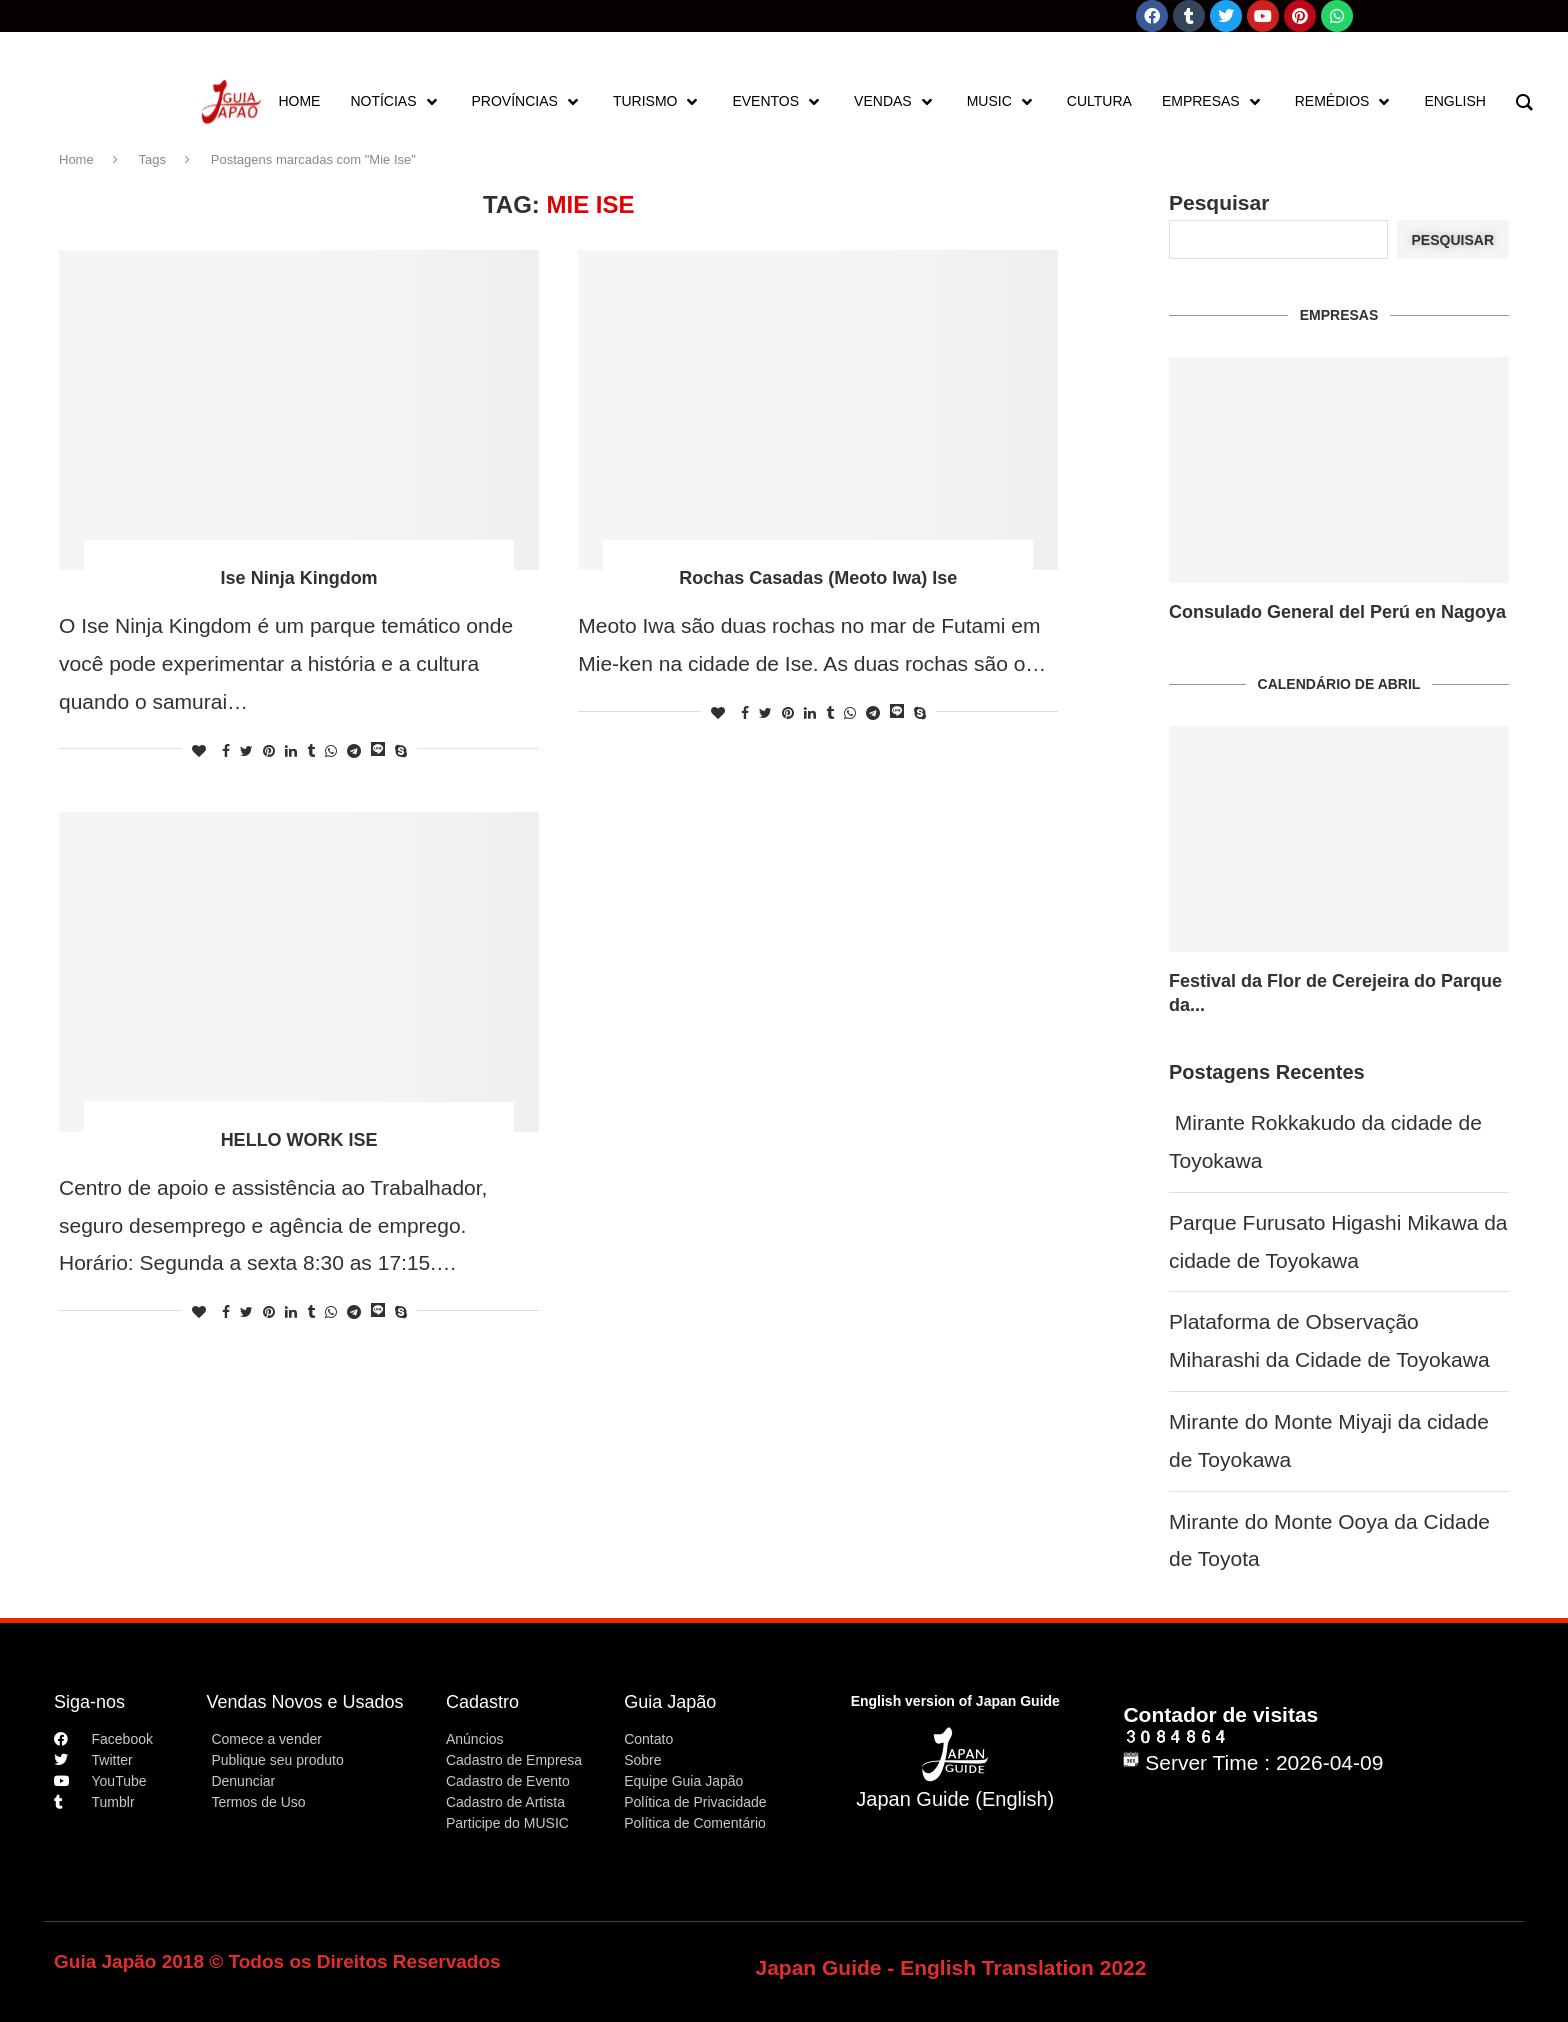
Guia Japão (670, 1702)
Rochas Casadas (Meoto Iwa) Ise (818, 578)
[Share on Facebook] (226, 751)
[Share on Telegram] (354, 751)
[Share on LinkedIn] (291, 751)
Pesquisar (1219, 202)
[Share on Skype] (401, 751)
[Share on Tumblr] (311, 751)
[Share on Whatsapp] (331, 751)
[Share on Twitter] (246, 751)
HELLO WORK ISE (299, 1140)
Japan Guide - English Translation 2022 (951, 1967)
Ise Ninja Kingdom (299, 578)
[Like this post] (199, 751)
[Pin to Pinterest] (269, 751)
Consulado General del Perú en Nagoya (1337, 612)
